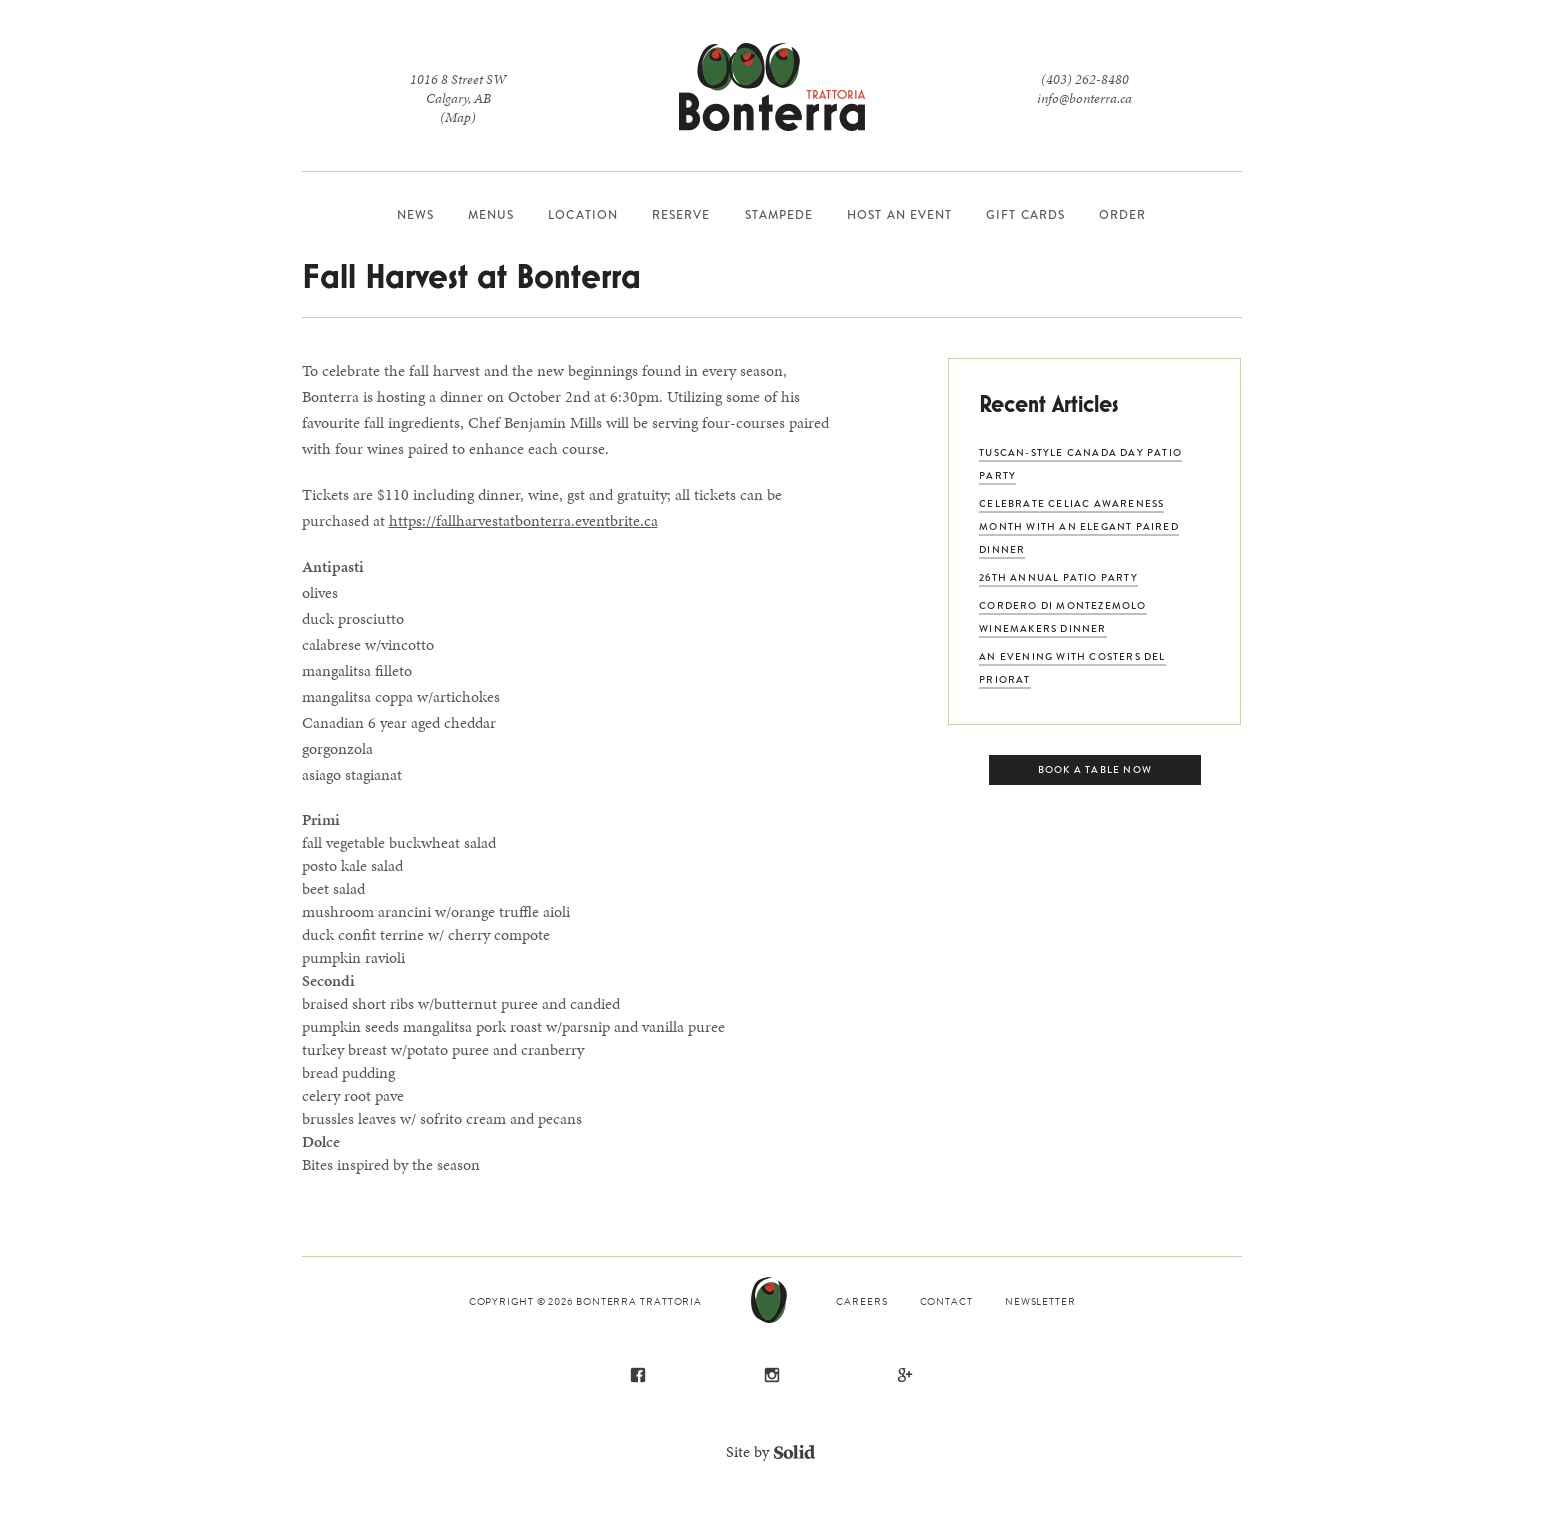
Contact (946, 1301)
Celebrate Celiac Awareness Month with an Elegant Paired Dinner (1079, 526)
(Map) (458, 117)
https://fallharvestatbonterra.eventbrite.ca (523, 520)
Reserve (681, 215)
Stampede (779, 215)
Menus (491, 215)
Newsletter (1040, 1301)
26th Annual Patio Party (1058, 577)
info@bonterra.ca (1084, 98)
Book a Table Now (1095, 769)
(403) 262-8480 (1085, 79)
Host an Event (899, 215)
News (415, 215)
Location (583, 215)
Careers (861, 1301)
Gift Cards (1025, 215)
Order (1122, 215)
